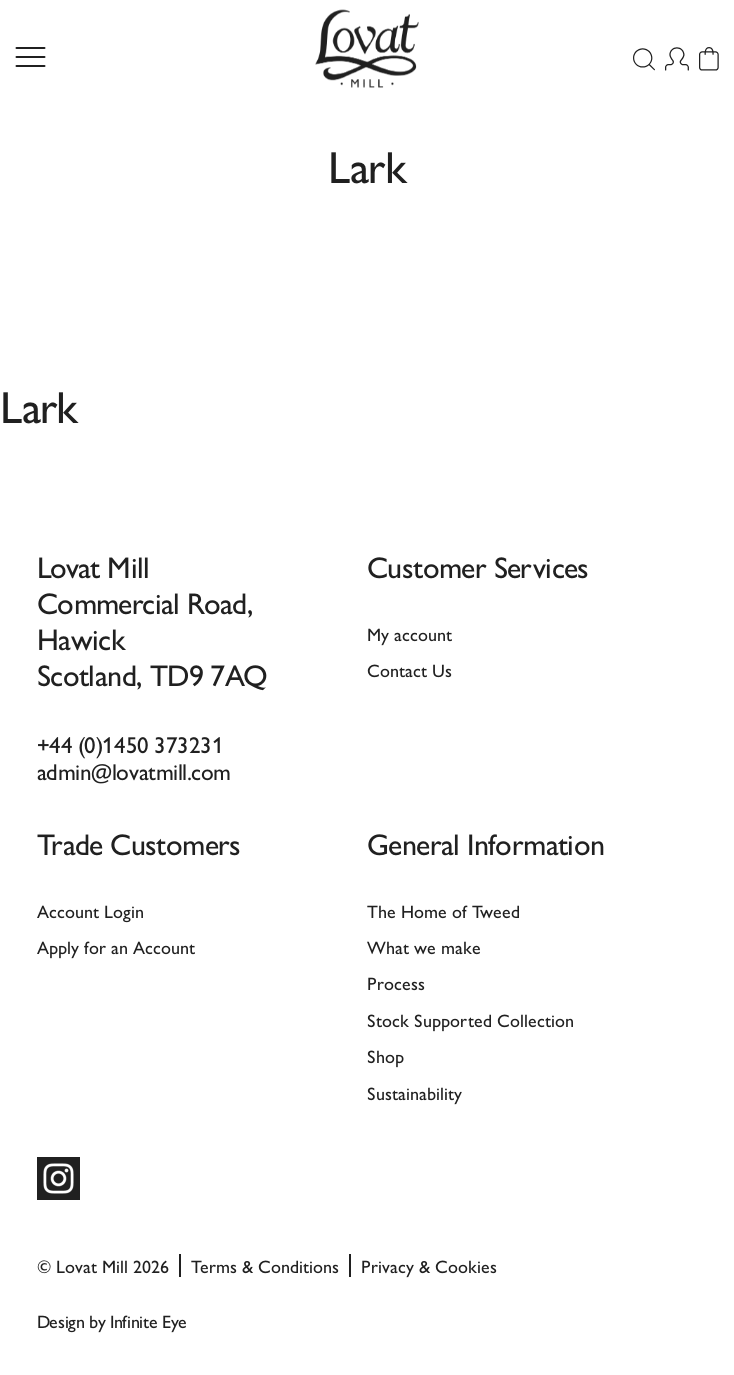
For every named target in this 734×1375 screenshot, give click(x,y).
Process (396, 982)
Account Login (90, 910)
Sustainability (414, 1092)
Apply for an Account (116, 946)
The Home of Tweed (443, 910)
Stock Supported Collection (470, 1019)
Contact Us (409, 669)
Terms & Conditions (265, 1265)
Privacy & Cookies (429, 1265)
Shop (385, 1055)
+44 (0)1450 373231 (130, 743)
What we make (424, 946)
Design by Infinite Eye (112, 1320)
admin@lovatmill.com (134, 770)
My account (409, 633)
